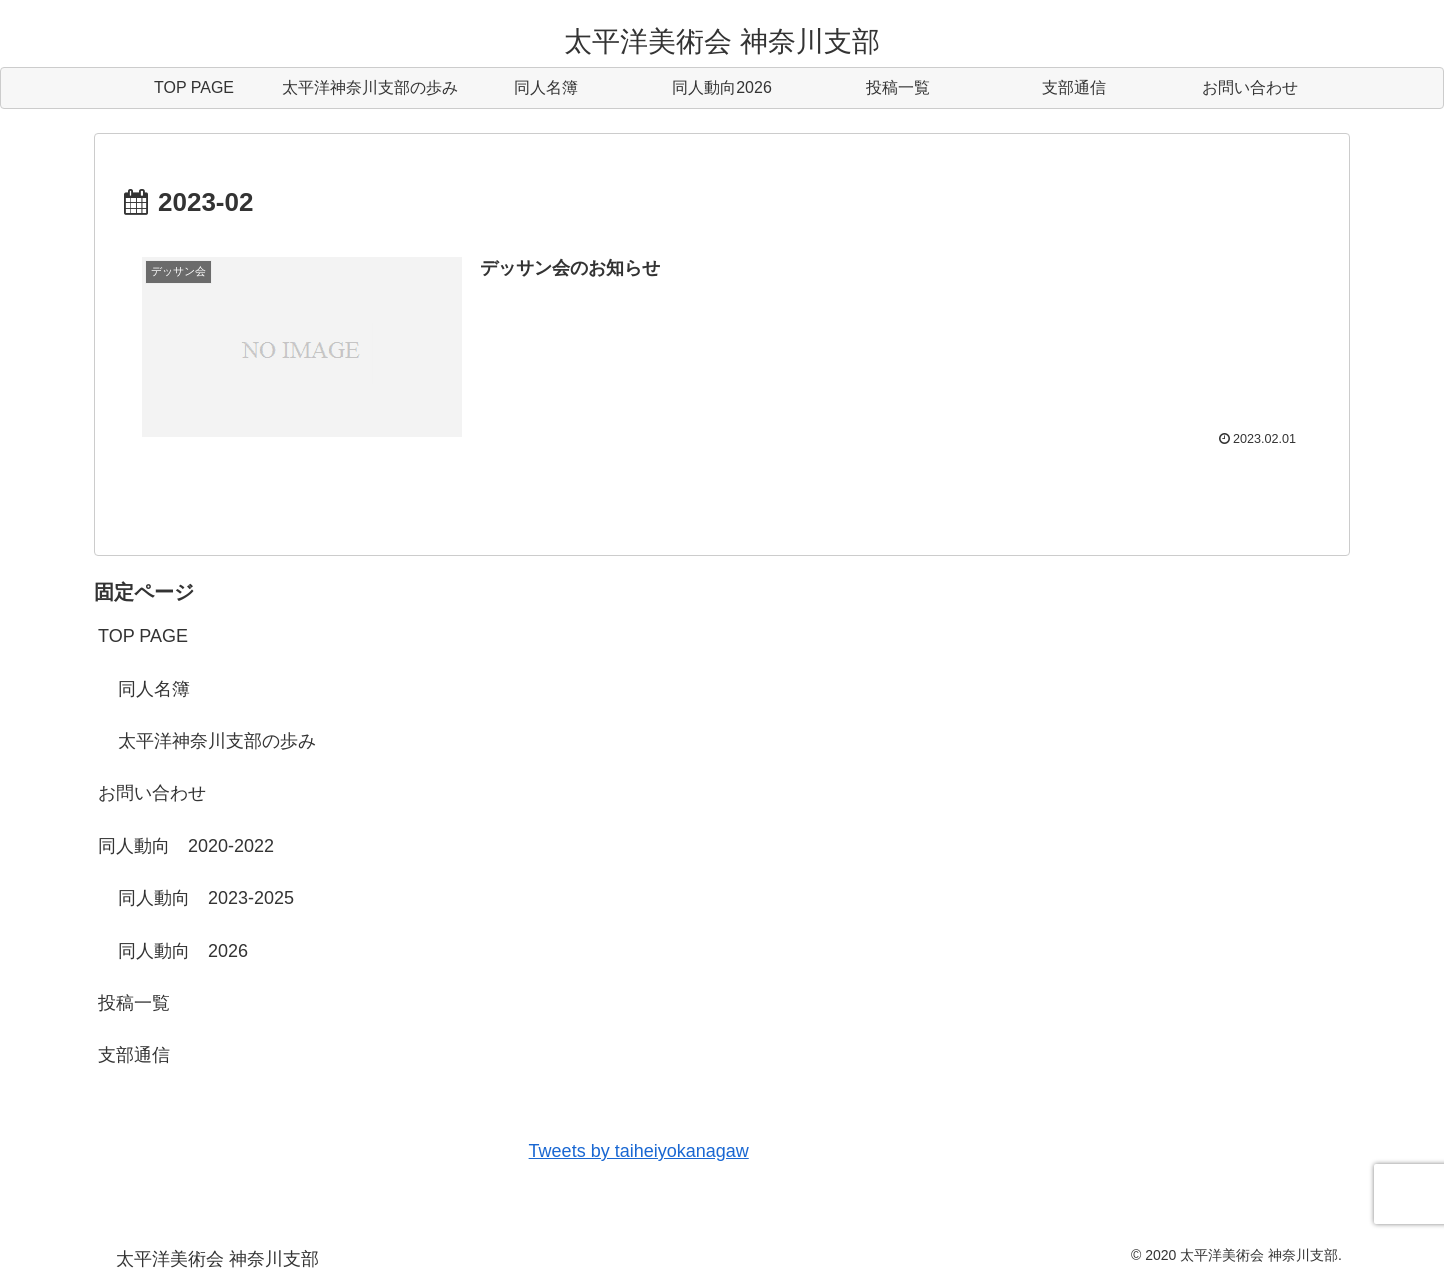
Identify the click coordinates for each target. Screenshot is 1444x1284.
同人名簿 (154, 689)
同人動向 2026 (183, 951)
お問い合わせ (152, 793)
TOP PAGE (143, 636)
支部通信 (134, 1055)
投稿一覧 (134, 1003)
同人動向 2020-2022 (186, 846)
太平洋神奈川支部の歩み (217, 741)
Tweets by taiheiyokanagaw (639, 1151)
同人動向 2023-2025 (206, 898)
